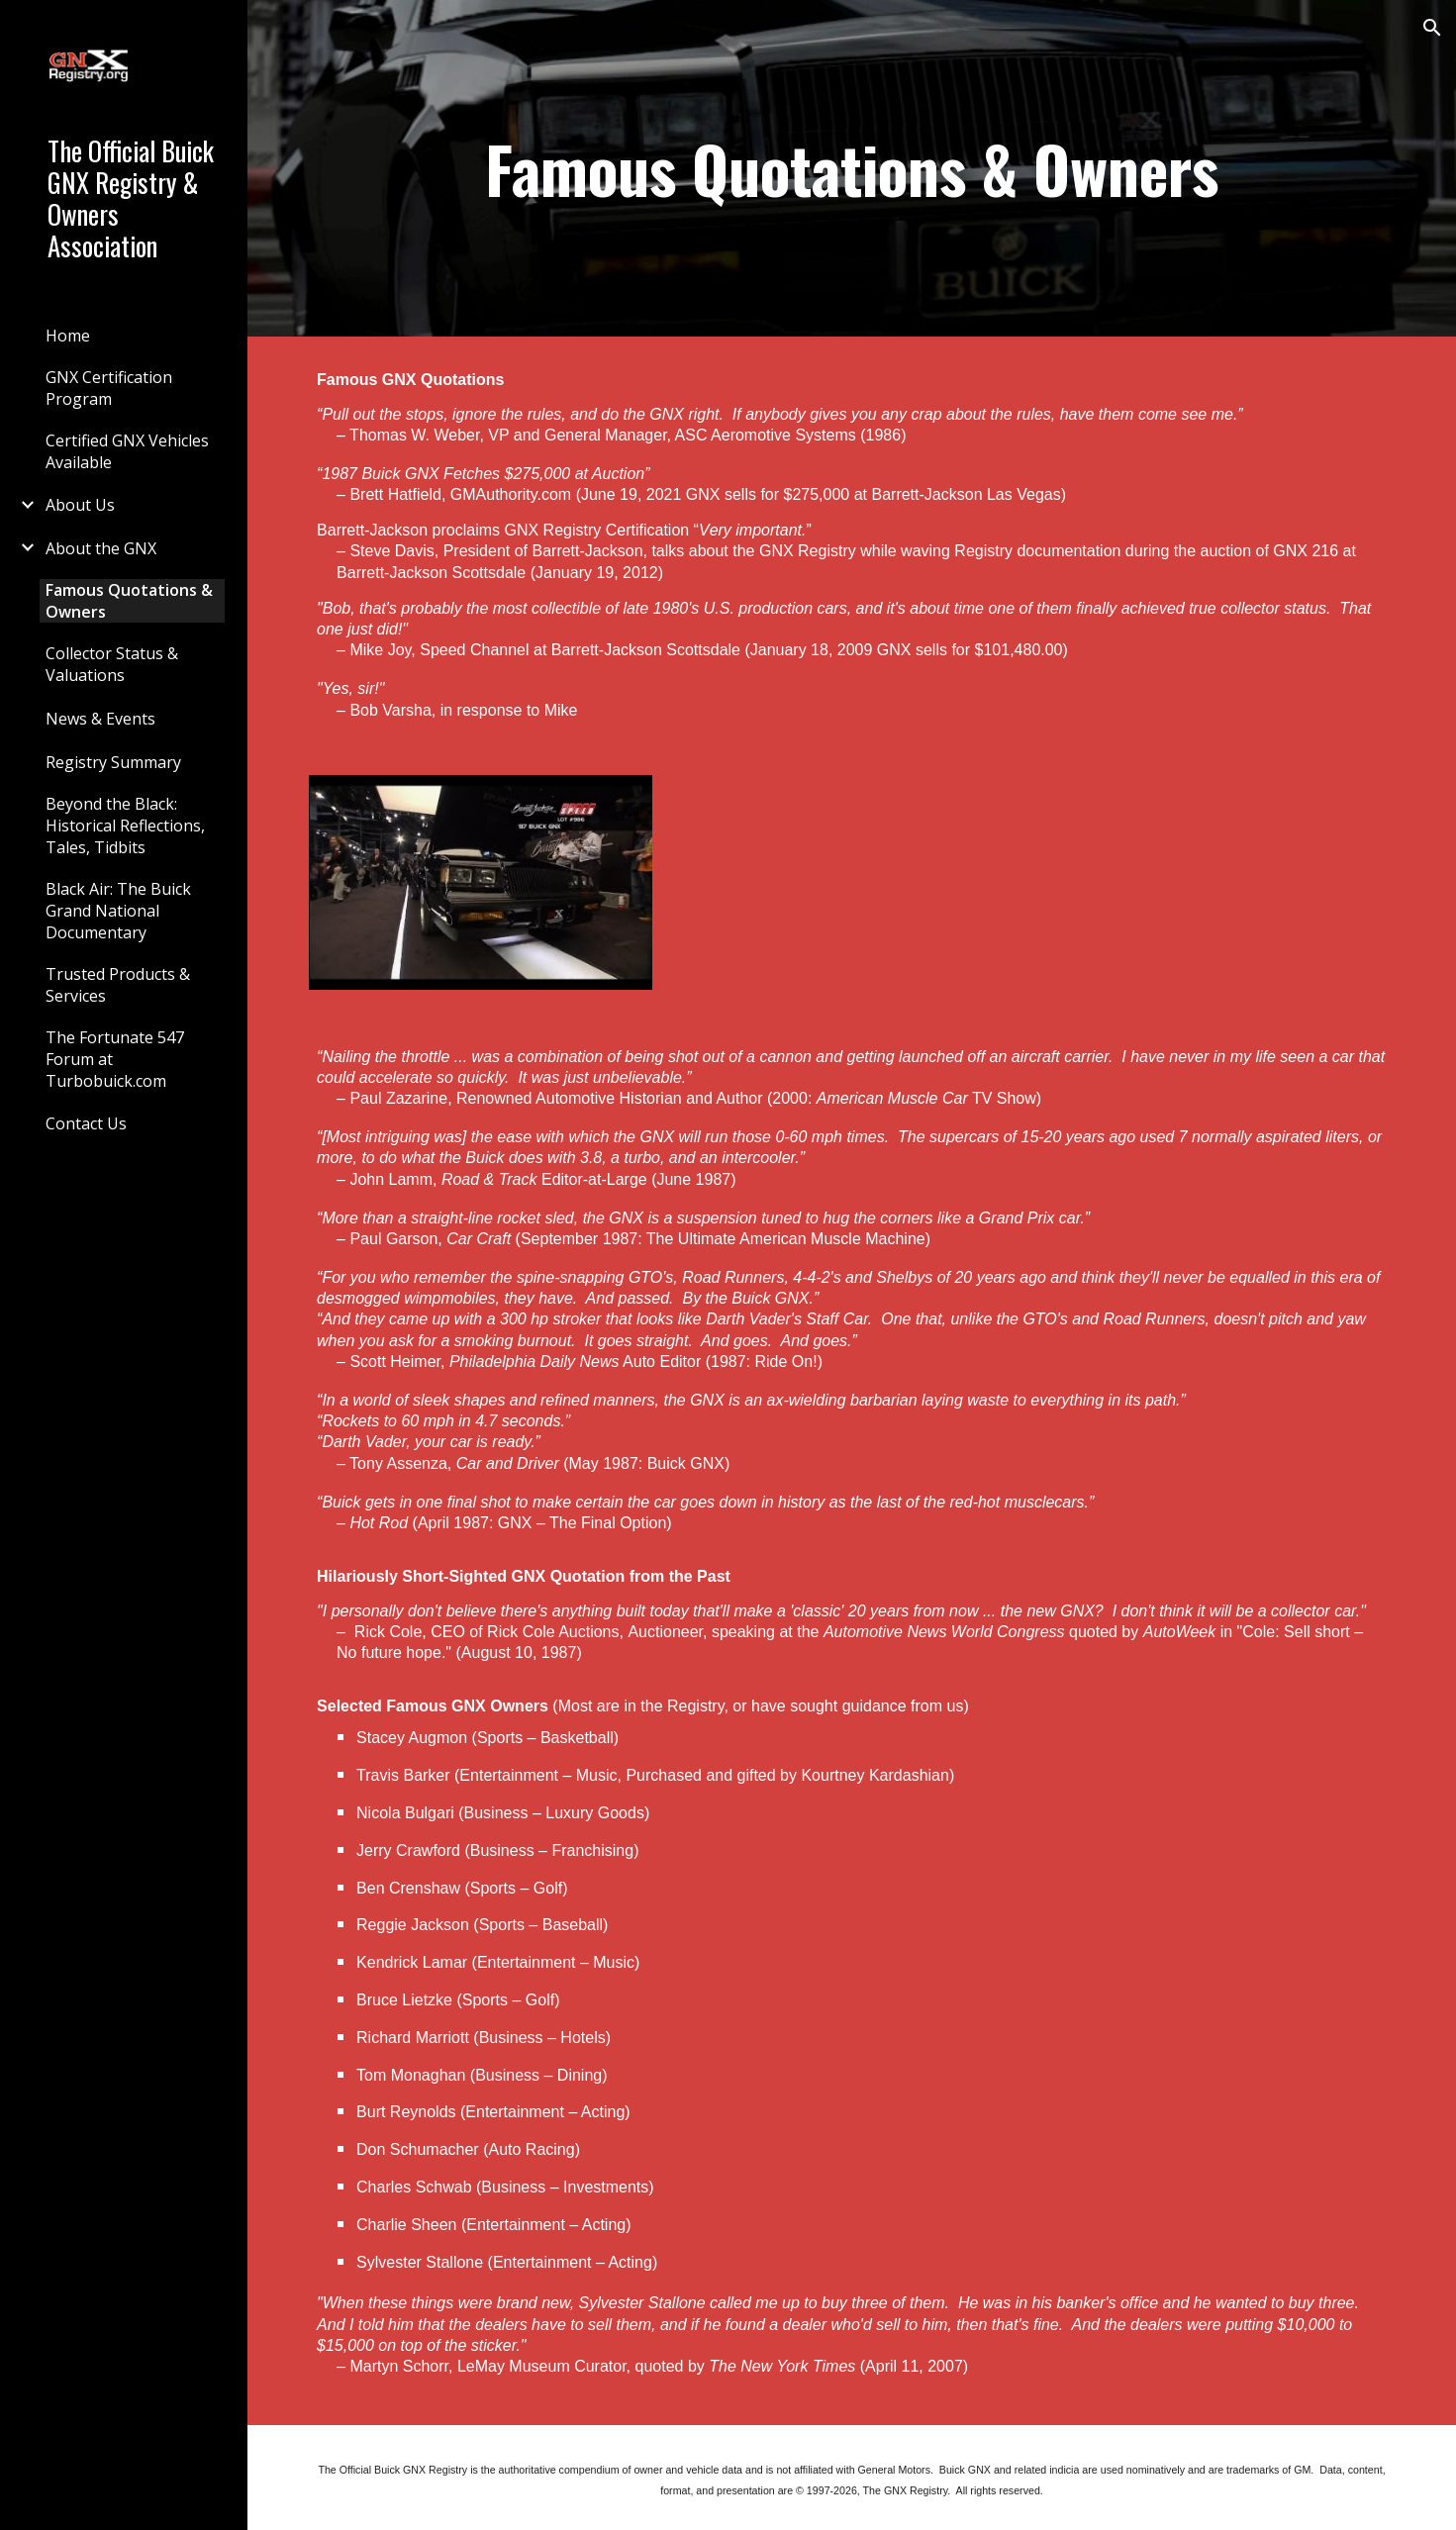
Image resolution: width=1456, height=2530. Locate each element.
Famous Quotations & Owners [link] (129, 601)
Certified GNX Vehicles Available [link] (127, 451)
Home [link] (68, 335)
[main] (852, 169)
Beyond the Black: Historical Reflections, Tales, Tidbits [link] (125, 825)
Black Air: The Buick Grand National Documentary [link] (118, 910)
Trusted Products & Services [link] (118, 985)
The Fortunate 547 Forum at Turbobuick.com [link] (115, 1059)
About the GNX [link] (101, 548)
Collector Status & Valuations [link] (112, 664)
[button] (1432, 27)
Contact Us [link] (86, 1123)
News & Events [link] (100, 719)
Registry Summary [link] (113, 762)
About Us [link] (80, 505)
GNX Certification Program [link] (109, 388)
